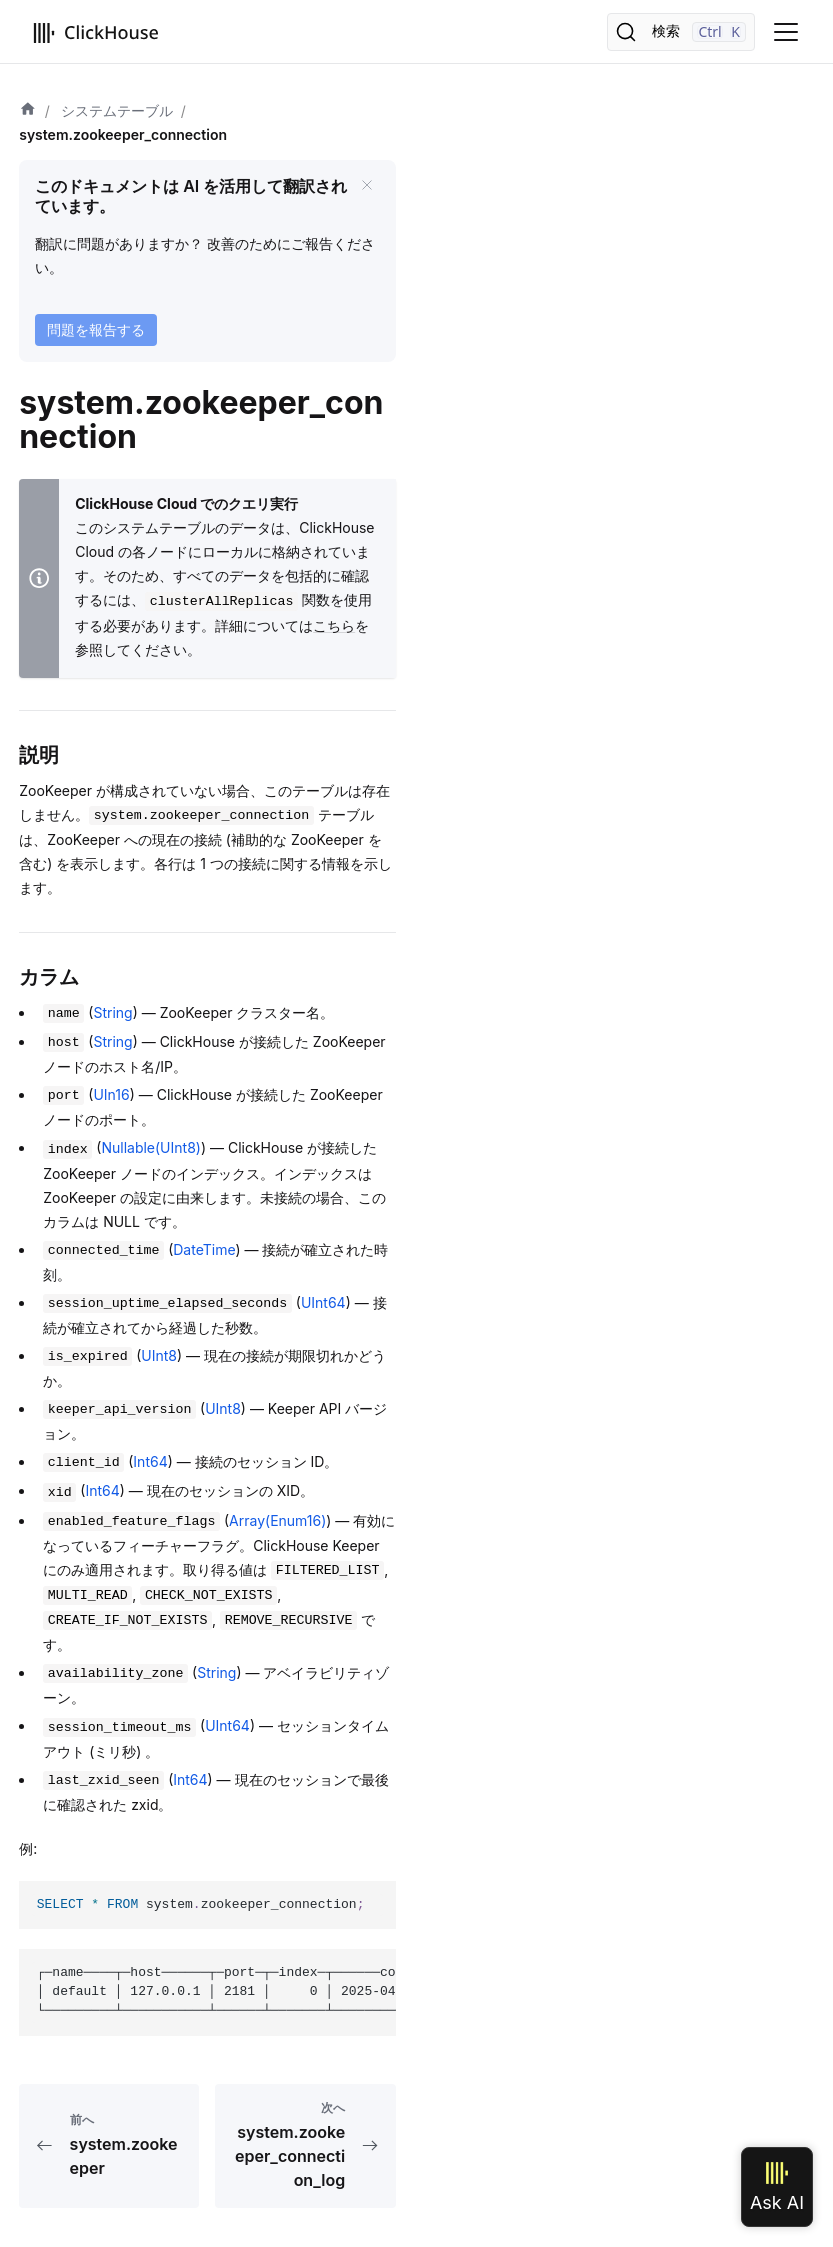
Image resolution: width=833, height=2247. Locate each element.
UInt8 (159, 1355)
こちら (334, 625)
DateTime (204, 1249)
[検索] (681, 32)
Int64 (150, 1461)
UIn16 (111, 1094)
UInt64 (323, 1302)
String (112, 1012)
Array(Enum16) (277, 1520)
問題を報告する (96, 329)
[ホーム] (28, 111)
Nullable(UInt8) (151, 1147)
